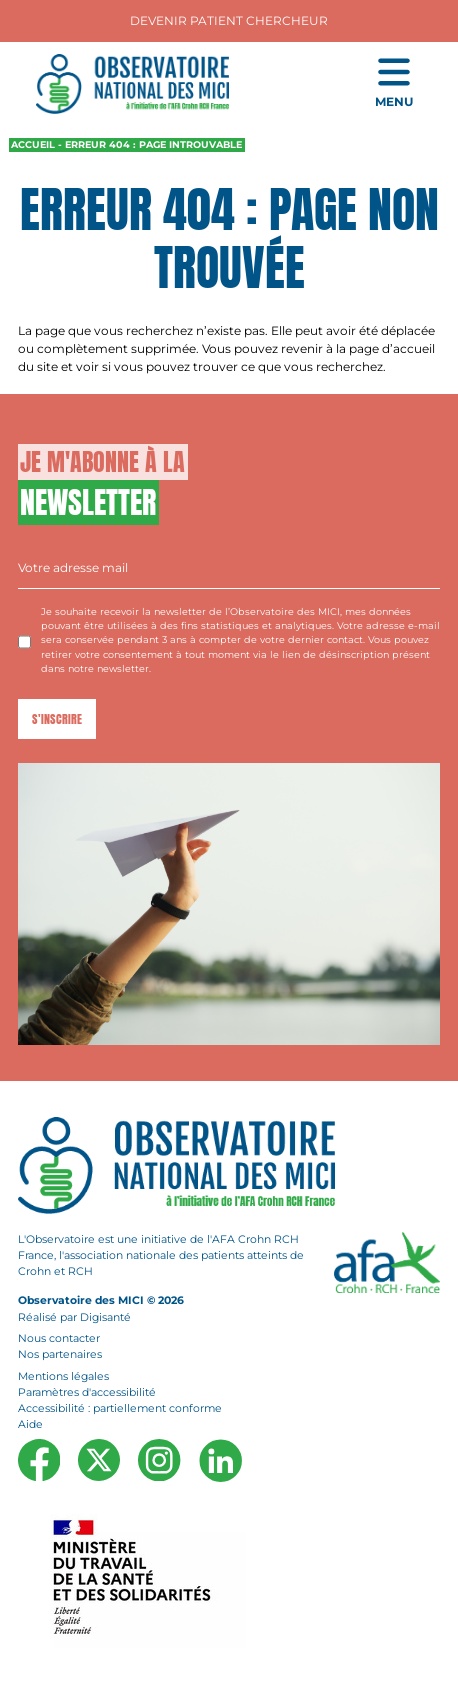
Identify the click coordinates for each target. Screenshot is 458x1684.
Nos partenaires (60, 1354)
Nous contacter (59, 1338)
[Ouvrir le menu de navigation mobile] (394, 84)
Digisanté (105, 1316)
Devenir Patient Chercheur (229, 20)
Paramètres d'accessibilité (87, 1392)
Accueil (33, 144)
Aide (30, 1424)
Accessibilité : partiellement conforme (120, 1408)
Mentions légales (63, 1375)
